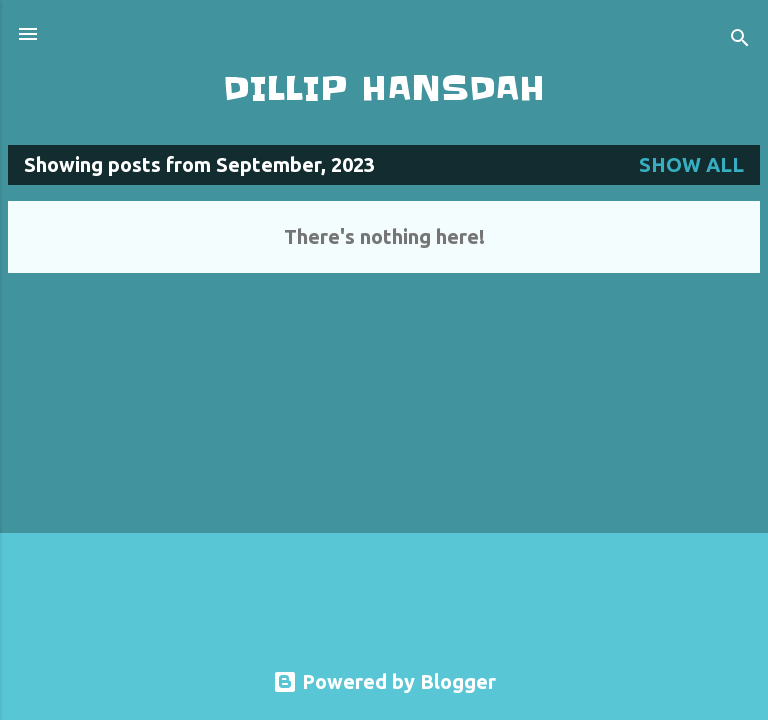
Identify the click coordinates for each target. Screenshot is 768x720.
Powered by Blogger (384, 681)
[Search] (740, 40)
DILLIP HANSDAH (384, 88)
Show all (691, 164)
